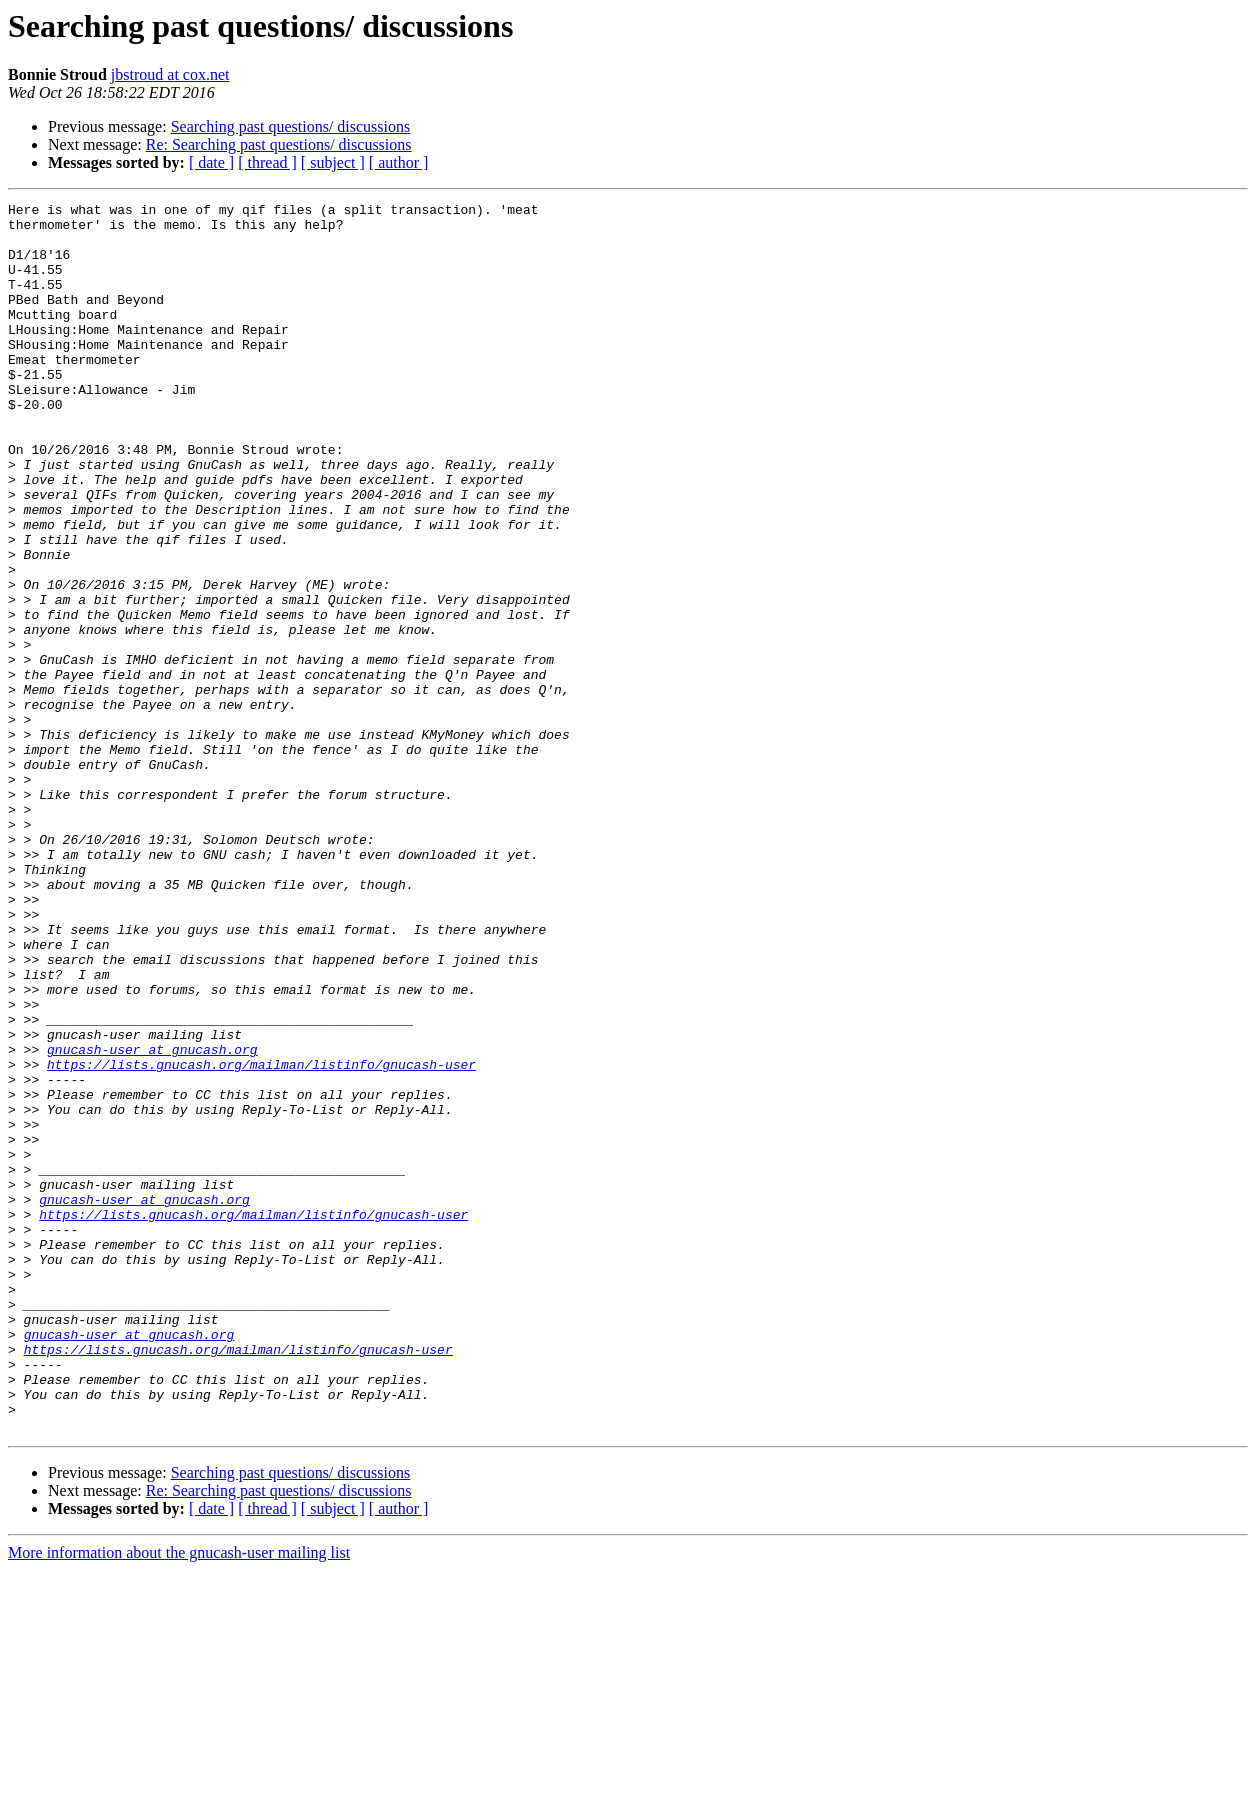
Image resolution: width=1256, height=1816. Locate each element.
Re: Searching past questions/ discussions (279, 144)
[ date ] (211, 162)
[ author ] (399, 162)
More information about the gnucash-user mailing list (179, 1798)
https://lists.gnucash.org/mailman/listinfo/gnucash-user (261, 1238)
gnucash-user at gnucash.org (152, 1220)
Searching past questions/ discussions (291, 126)
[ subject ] (333, 162)
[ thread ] (267, 162)
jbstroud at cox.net (170, 74)
